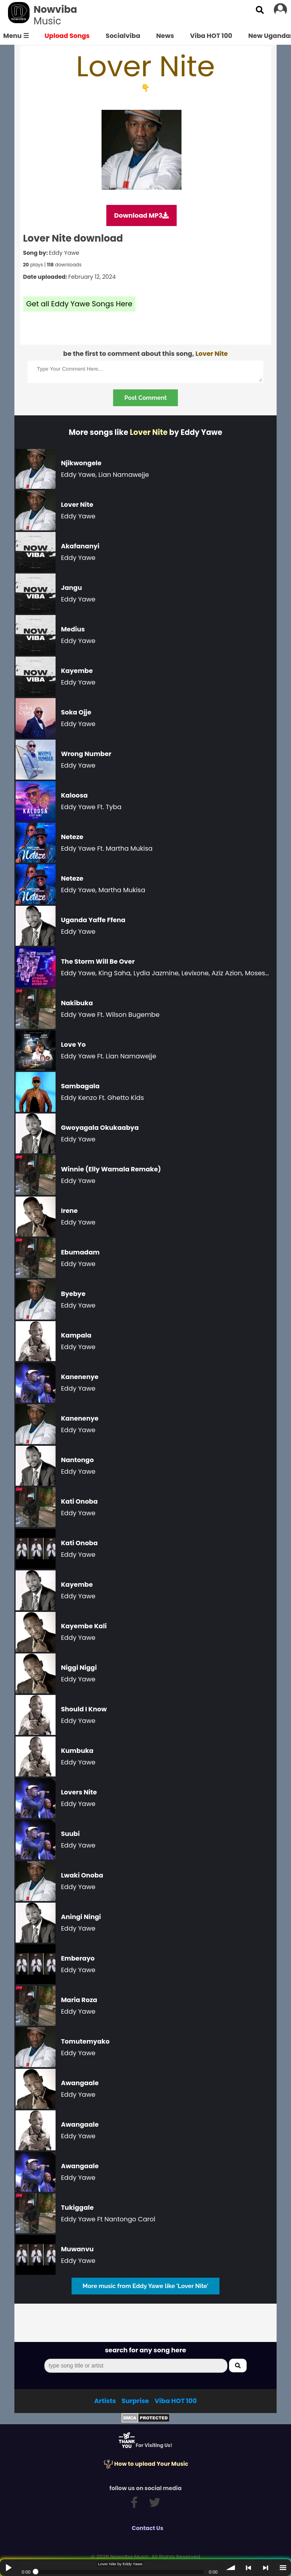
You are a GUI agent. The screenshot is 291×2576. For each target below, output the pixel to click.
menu (282, 2567)
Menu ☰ (16, 35)
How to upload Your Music (145, 2464)
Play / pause (8, 2567)
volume (231, 2567)
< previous (248, 2567)
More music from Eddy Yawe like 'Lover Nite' (146, 2286)
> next (265, 2567)
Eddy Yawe (64, 253)
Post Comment (145, 397)
